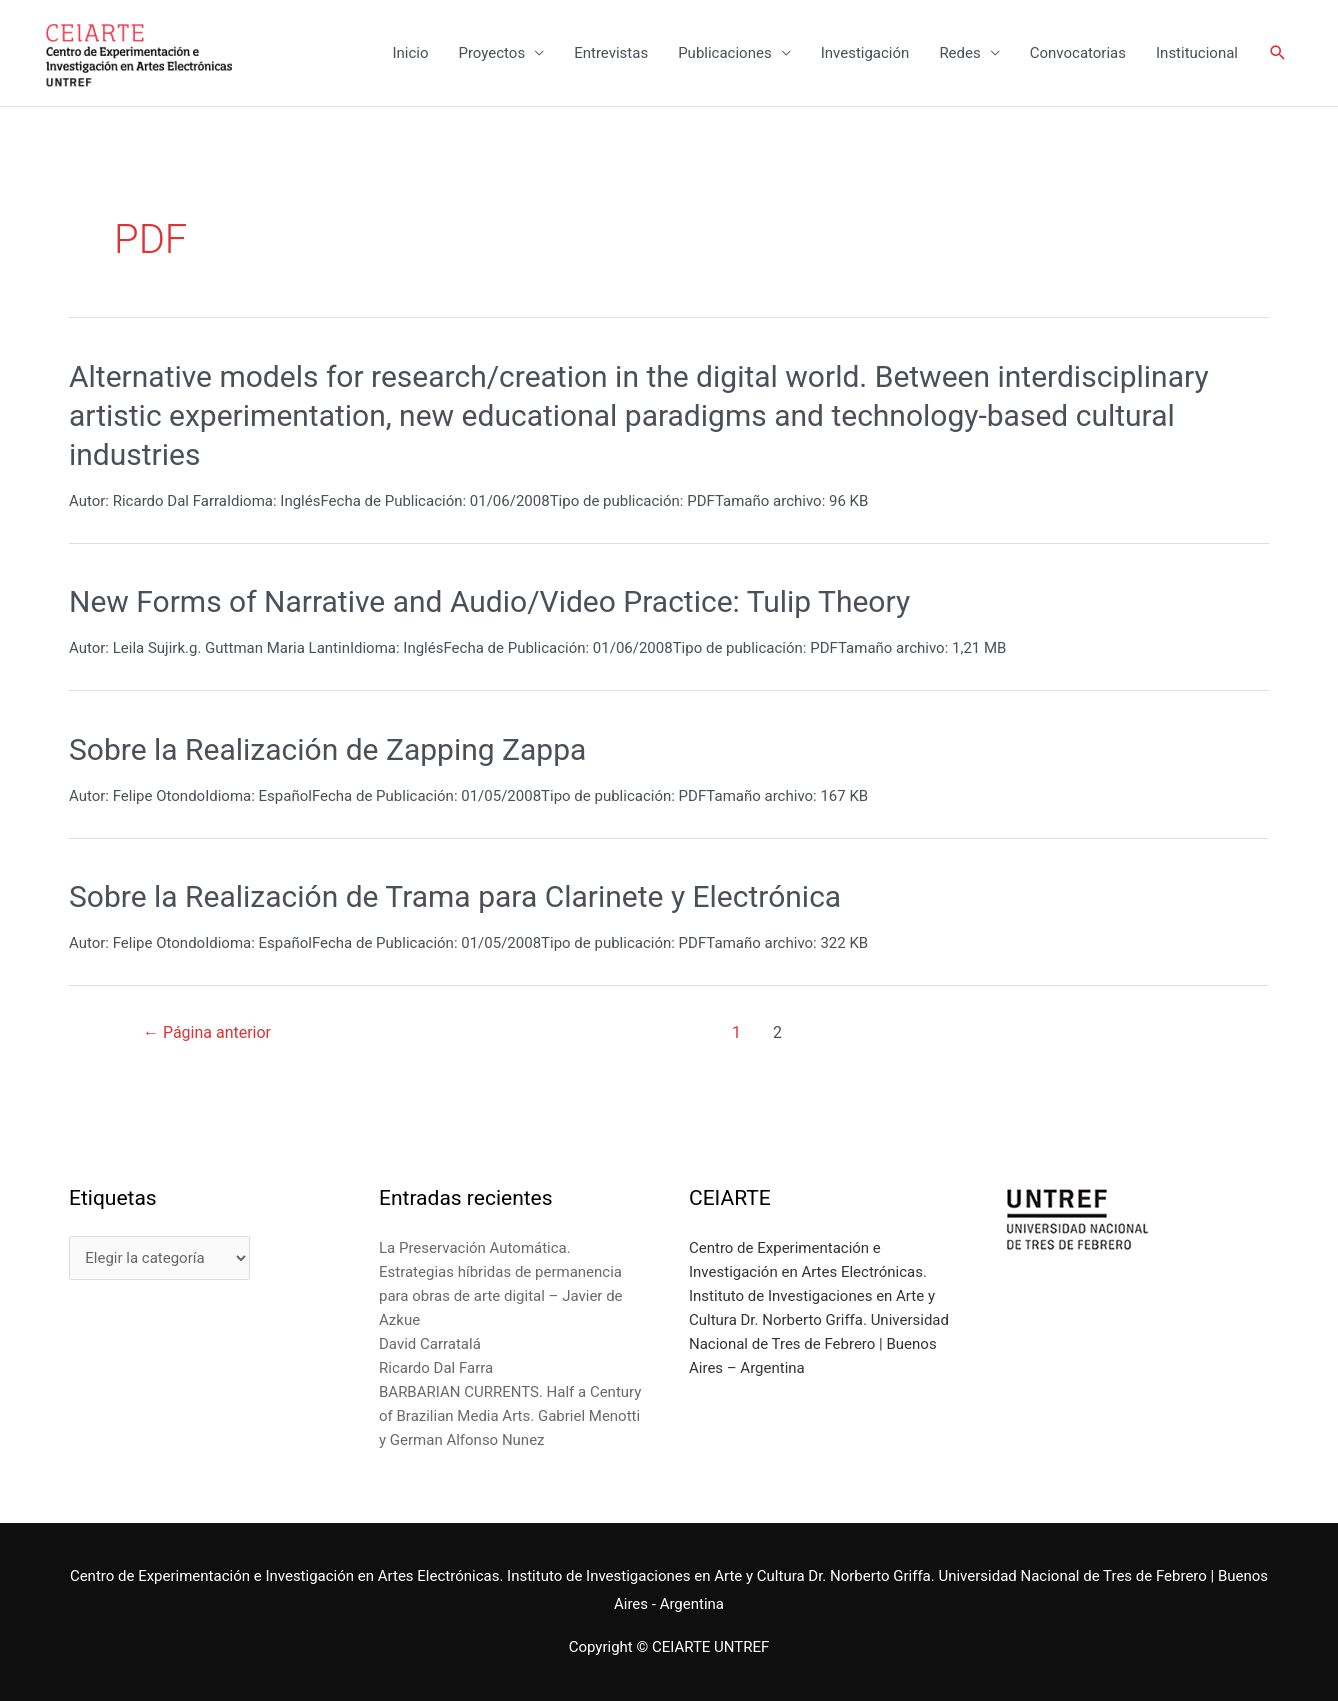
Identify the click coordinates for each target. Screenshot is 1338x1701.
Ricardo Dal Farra (436, 1368)
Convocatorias (1078, 53)
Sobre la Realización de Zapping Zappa (327, 749)
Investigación (865, 53)
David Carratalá (430, 1344)
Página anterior (207, 1032)
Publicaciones (725, 53)
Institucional (1197, 53)
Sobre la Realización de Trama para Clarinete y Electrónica (455, 896)
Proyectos (491, 53)
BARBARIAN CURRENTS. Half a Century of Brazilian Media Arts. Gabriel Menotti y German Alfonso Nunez (510, 1416)
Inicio (410, 53)
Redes (959, 53)
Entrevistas (611, 53)
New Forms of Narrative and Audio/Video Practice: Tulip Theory (489, 601)
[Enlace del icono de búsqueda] (1278, 53)
